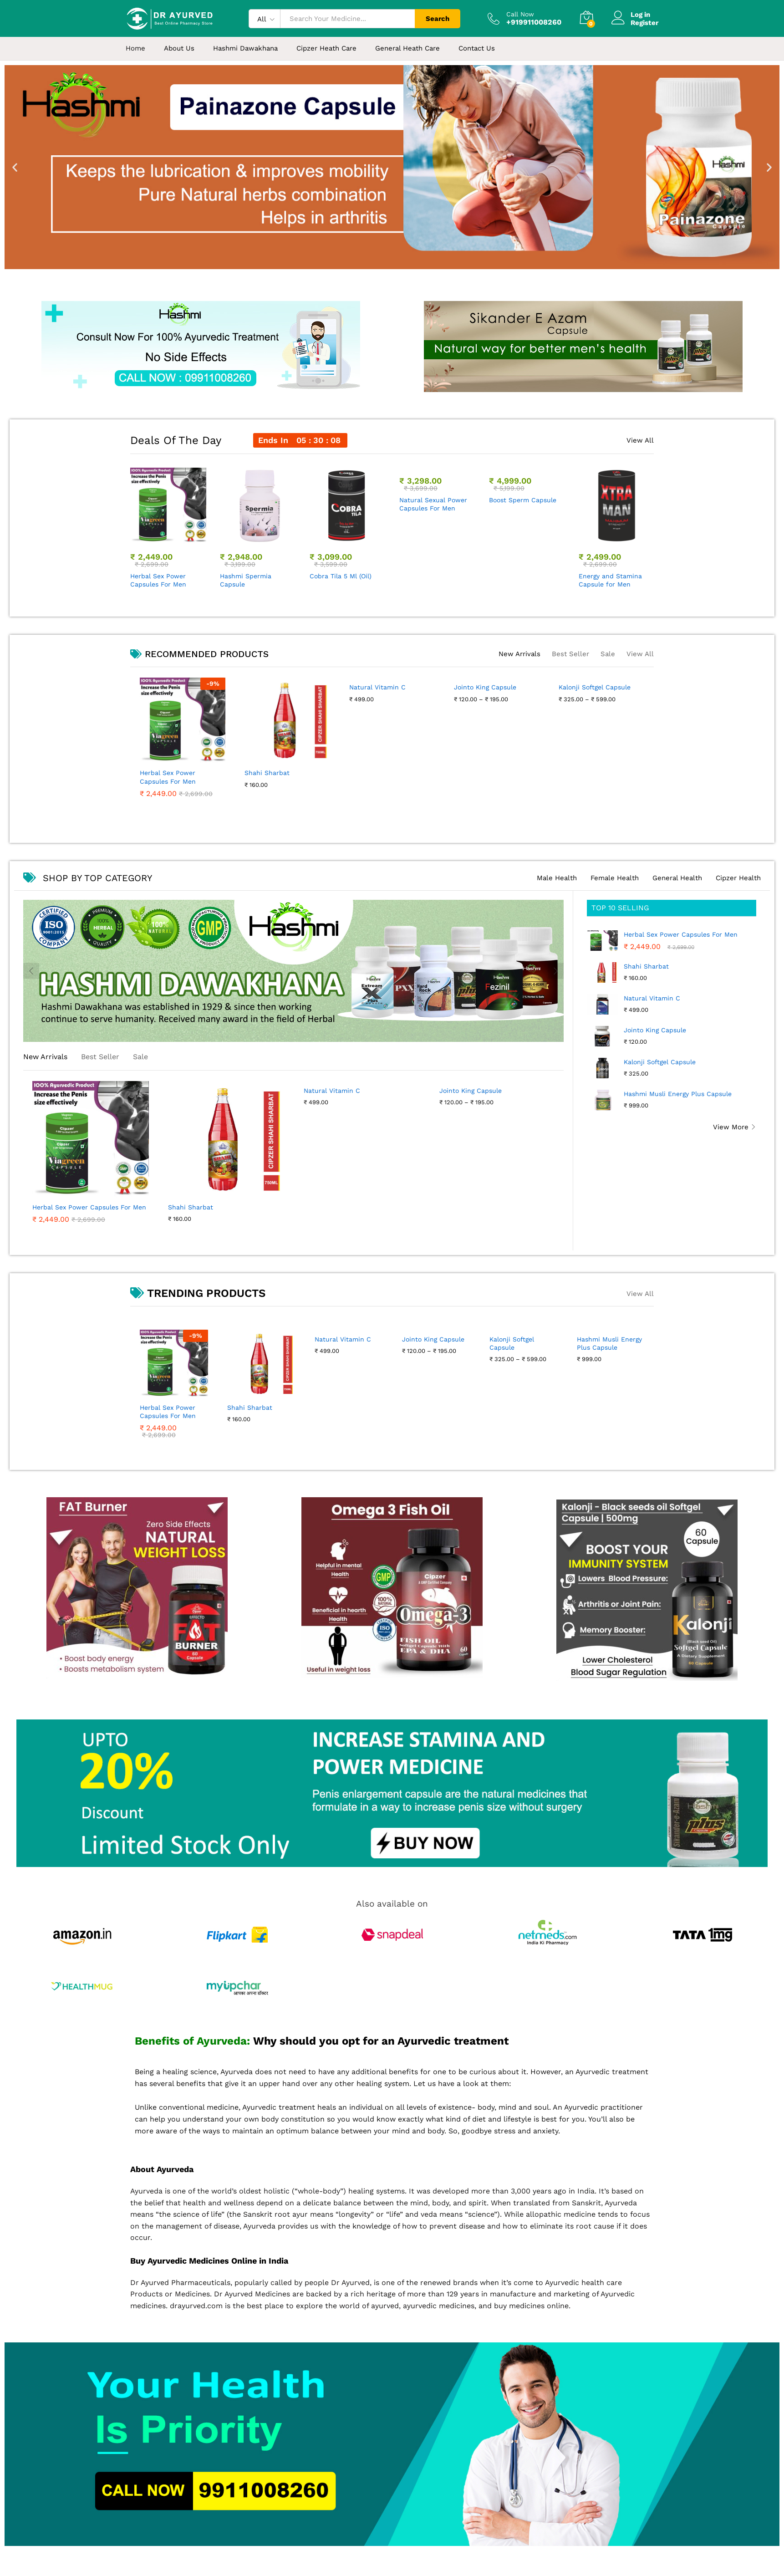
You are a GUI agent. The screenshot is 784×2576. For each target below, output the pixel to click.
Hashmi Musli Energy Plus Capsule (678, 1093)
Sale (608, 654)
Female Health (615, 878)
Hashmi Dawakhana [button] (245, 48)
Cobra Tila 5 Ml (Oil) (341, 576)
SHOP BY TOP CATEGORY (87, 877)
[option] (168, 529)
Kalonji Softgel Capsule (660, 1062)
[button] (14, 167)
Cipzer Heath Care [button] (326, 48)
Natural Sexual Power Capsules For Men (433, 580)
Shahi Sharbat (646, 966)
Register (644, 23)
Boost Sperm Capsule (522, 576)
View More (730, 1127)
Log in (630, 14)
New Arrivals (519, 654)
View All (640, 440)
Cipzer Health (738, 878)
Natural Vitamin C (652, 998)
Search (437, 19)
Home (135, 48)
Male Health (557, 878)
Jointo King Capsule (655, 1030)
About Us (179, 48)
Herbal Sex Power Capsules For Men (158, 580)
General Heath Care (407, 48)
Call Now (520, 14)
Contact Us (476, 48)
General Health (677, 878)
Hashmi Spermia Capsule (245, 580)
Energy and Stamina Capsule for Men (610, 580)
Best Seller (570, 654)
